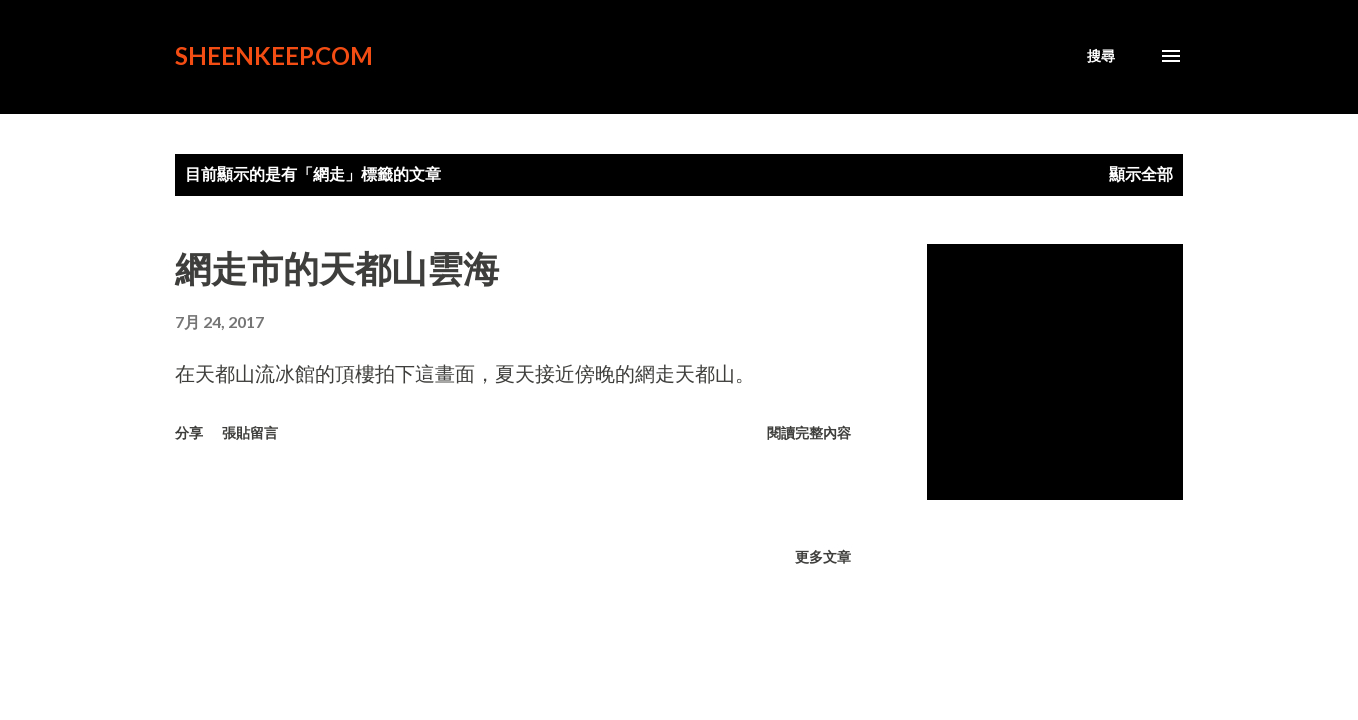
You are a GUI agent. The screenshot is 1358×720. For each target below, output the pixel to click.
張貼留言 (250, 432)
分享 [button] (189, 432)
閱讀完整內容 (809, 432)
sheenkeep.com (274, 55)
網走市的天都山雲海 (337, 268)
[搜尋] (1101, 56)
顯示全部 (1141, 173)
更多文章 (823, 556)
